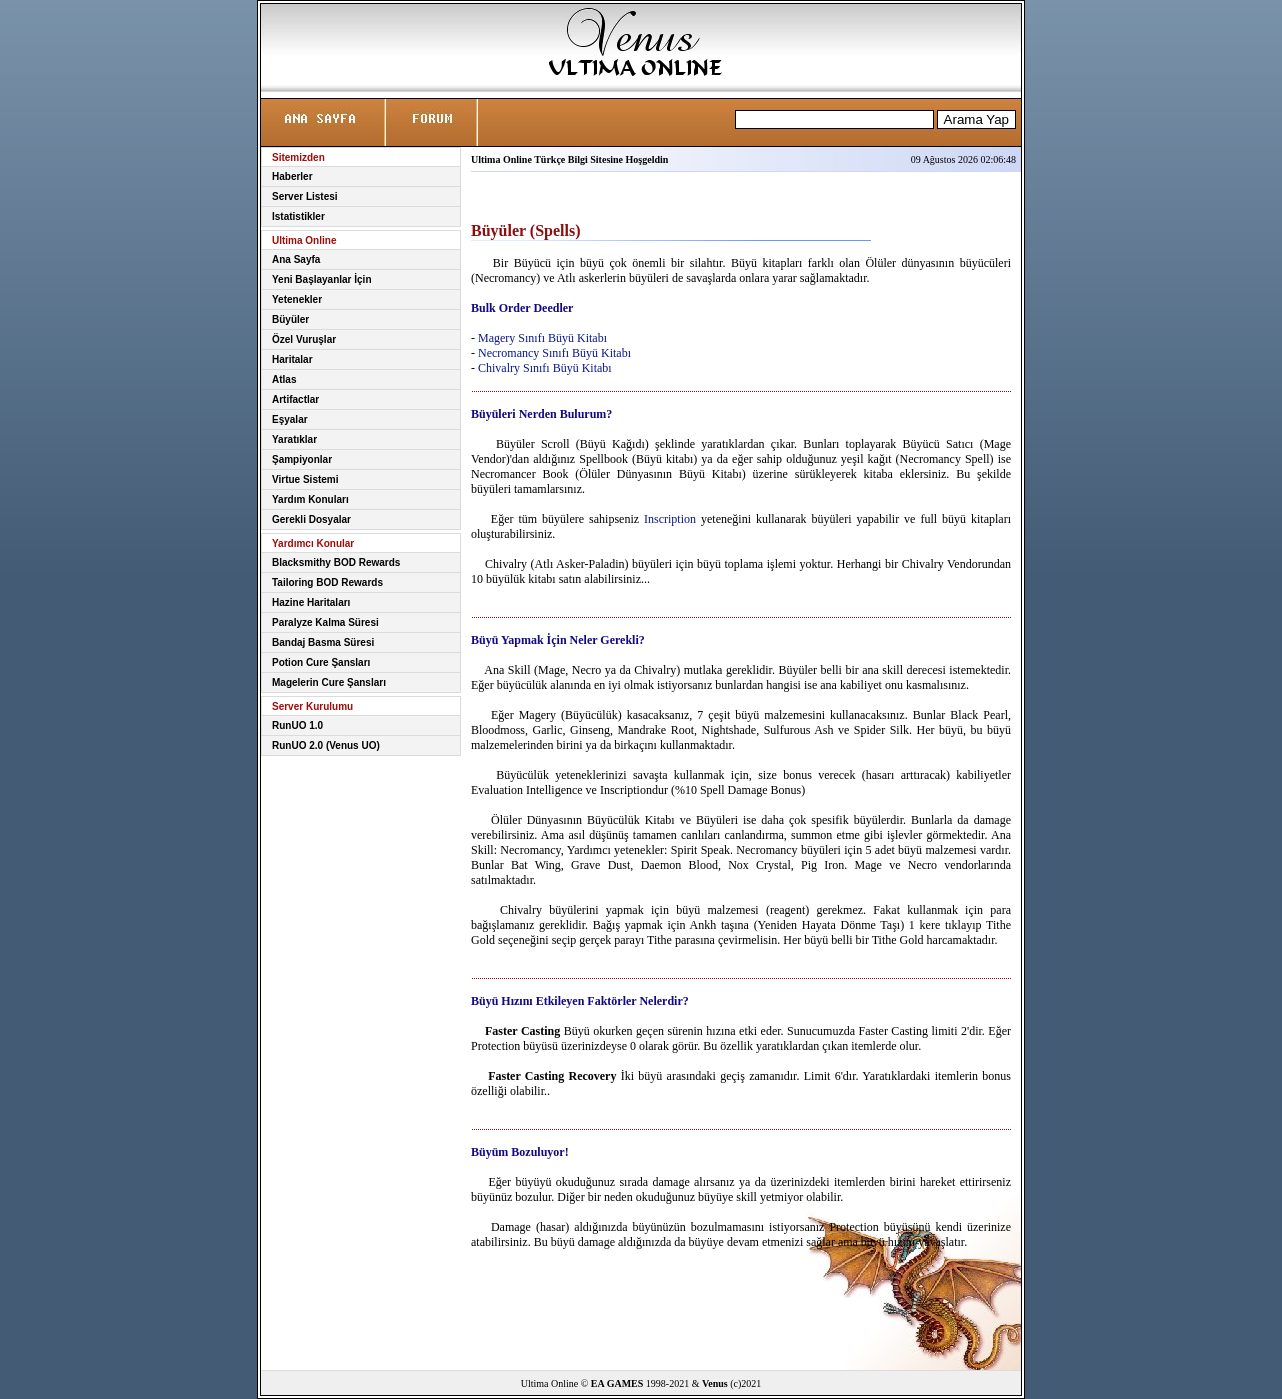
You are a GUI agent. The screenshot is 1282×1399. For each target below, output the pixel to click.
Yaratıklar (294, 439)
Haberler (292, 176)
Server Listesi (305, 196)
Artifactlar (295, 399)
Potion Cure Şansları (321, 662)
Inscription (670, 519)
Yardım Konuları (310, 499)
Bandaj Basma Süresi (323, 642)
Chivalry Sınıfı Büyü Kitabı (545, 368)
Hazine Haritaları (311, 602)
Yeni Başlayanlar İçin (322, 279)
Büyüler (290, 319)
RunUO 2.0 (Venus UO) (326, 745)
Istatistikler (298, 216)
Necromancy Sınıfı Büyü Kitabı (554, 353)
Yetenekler (297, 299)
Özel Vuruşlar (304, 339)
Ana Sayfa (296, 259)
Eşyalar (290, 419)
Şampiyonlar (302, 459)
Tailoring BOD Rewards (327, 582)
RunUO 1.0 (297, 725)
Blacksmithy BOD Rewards (336, 562)
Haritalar (292, 359)
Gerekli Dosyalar (311, 519)
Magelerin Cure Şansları (329, 682)
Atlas (284, 379)
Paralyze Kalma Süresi (325, 622)
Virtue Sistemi (305, 479)
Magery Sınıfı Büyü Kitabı (542, 338)
